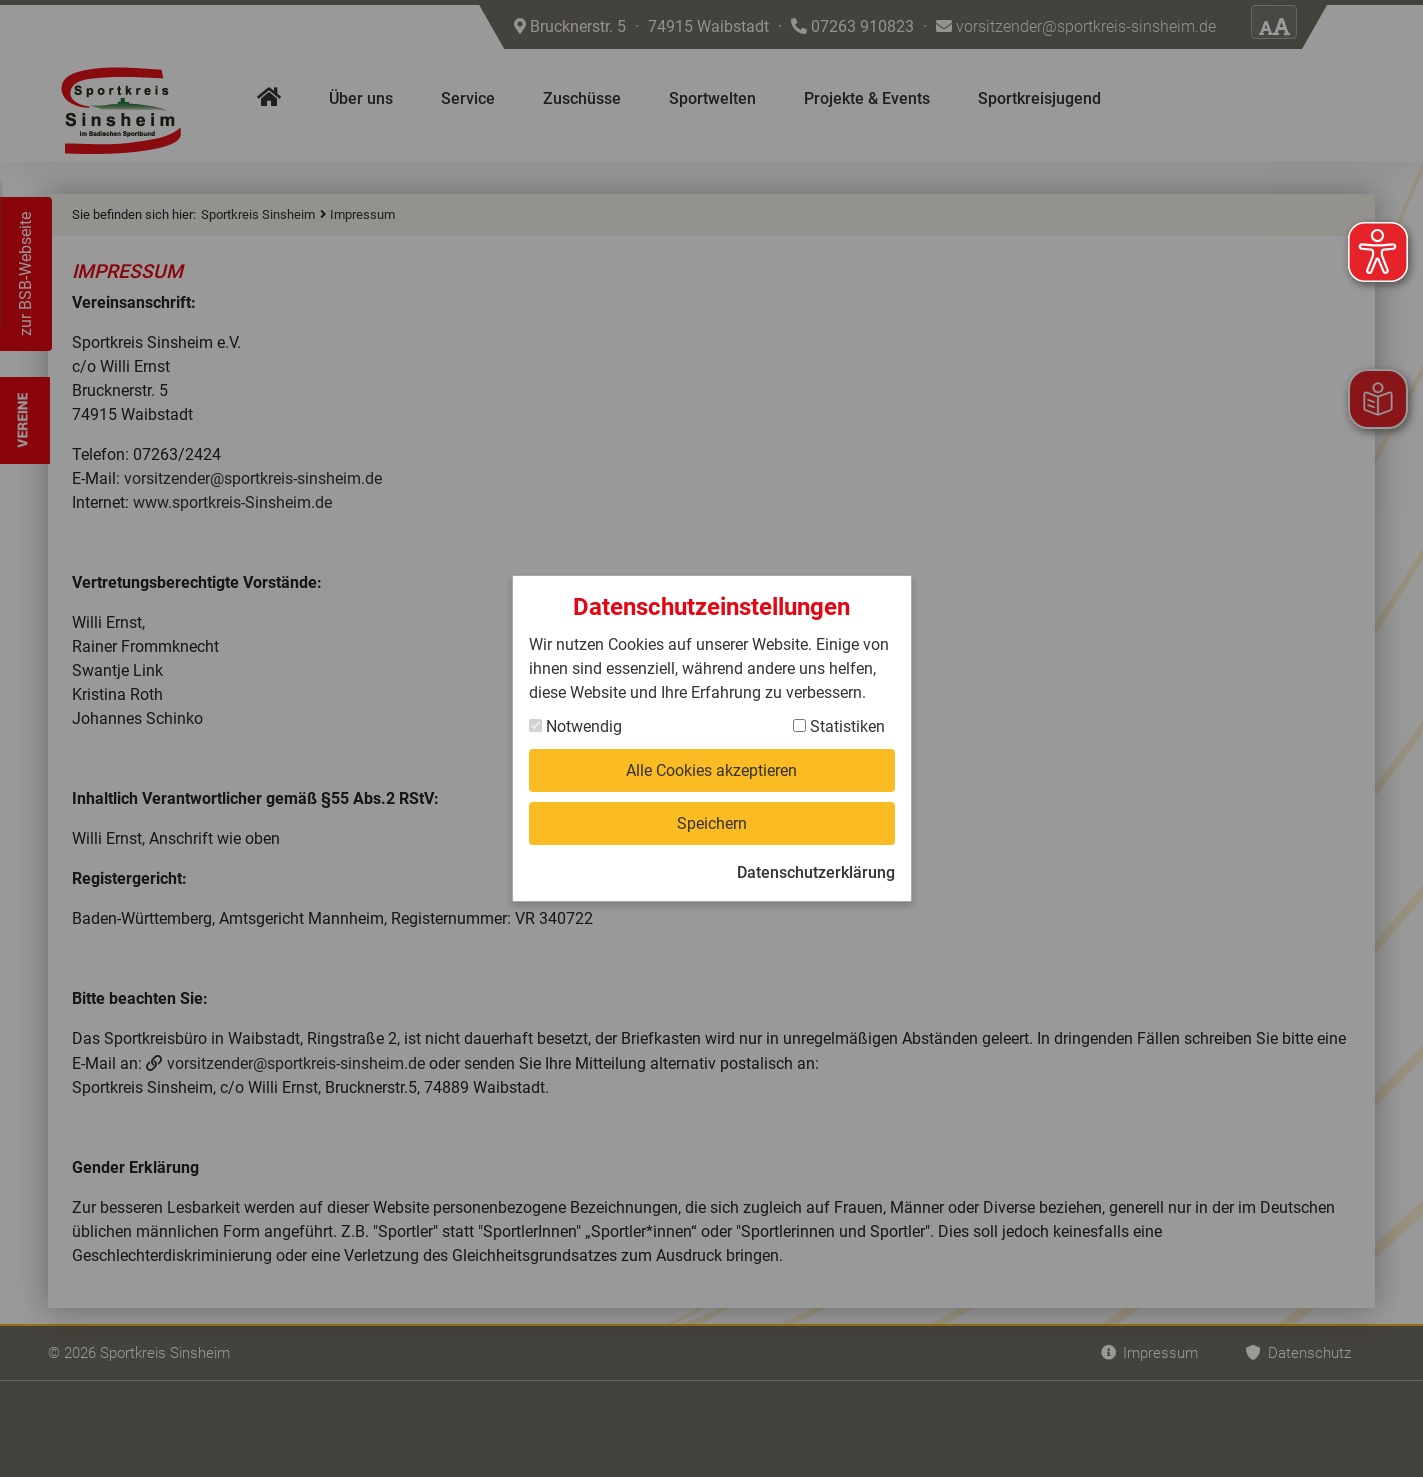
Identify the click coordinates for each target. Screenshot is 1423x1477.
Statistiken (839, 726)
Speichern (712, 823)
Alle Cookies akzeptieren (711, 770)
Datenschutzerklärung (816, 872)
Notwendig (575, 726)
